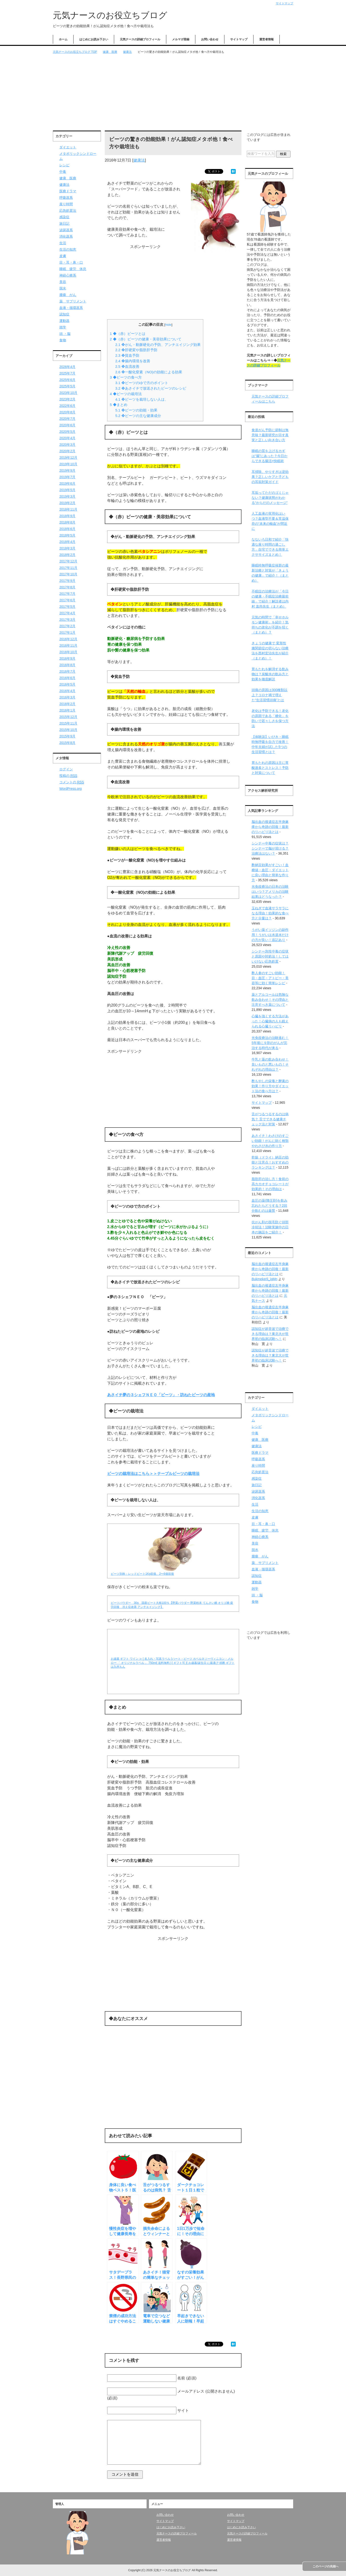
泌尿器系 (66, 230)
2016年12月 (68, 639)
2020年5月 (67, 432)
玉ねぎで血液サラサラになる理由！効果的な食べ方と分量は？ (270, 913)
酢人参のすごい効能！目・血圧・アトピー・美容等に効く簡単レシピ (270, 978)
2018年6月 (67, 529)
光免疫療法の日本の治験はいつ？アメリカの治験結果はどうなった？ (270, 892)
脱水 (62, 288)
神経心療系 (67, 275)
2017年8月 (67, 587)
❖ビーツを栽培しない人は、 (141, 399)
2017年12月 (68, 561)
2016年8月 (67, 665)
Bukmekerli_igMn (264, 1279)
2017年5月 (67, 607)
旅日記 (64, 223)
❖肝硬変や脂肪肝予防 (136, 350)
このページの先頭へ (326, 2566)
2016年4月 (67, 691)
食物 (62, 340)
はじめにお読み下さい (93, 39)
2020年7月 (67, 419)
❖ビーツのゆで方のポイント (141, 383)
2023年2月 (67, 399)
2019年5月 (67, 490)
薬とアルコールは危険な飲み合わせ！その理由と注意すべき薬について (270, 1000)
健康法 (139, 160)
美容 (62, 282)
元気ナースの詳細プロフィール (140, 39)
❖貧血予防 (127, 355)
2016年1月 (67, 710)
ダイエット (67, 147)
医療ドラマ (67, 191)
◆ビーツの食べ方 (126, 377)
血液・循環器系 (71, 308)
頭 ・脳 (64, 334)
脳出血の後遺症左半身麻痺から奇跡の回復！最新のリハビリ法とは (270, 827)
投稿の (68, 776)
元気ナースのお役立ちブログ (110, 15)
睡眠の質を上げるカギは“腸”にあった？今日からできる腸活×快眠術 (269, 456)
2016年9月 (67, 658)
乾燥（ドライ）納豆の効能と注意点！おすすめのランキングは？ (270, 1162)
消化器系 (66, 236)
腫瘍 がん (67, 295)
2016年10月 (68, 652)
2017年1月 (67, 632)
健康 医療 (67, 178)
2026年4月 (67, 367)
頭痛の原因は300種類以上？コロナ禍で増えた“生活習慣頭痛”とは (269, 695)
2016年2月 (67, 704)
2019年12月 (68, 457)
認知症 (64, 314)
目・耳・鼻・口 (71, 262)
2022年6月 (67, 406)
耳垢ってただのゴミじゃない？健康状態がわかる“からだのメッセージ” (270, 498)
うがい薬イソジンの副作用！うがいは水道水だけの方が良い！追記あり (270, 935)
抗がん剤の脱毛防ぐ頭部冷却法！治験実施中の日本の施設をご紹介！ (270, 1227)
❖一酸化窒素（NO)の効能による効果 (148, 372)
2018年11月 (68, 509)
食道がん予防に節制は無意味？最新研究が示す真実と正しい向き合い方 (270, 435)
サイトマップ (238, 39)
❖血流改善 (127, 366)
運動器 (64, 321)
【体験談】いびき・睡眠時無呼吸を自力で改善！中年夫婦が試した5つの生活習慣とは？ (270, 744)
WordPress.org (70, 788)
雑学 (62, 327)
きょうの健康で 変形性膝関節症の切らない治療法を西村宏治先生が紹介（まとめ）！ (270, 650)
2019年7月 (67, 477)
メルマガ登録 (180, 39)
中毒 (62, 172)
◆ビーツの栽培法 (126, 394)
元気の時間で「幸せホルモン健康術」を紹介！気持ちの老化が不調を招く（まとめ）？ (270, 624)
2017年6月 (67, 600)
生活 (62, 243)
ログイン (66, 769)
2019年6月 (67, 483)
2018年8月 (67, 522)
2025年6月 (67, 380)
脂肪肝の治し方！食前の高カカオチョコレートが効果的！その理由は (270, 1184)
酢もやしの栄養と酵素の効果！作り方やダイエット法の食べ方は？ (270, 1086)
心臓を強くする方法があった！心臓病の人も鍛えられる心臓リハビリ (270, 1021)
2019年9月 (67, 470)
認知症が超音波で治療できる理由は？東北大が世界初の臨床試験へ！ (270, 1334)
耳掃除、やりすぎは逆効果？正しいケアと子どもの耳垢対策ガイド (270, 477)
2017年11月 (68, 568)
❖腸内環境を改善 (132, 361)
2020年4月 (67, 438)
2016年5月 (67, 684)
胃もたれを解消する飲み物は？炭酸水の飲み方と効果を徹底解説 (270, 674)
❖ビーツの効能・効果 (136, 410)
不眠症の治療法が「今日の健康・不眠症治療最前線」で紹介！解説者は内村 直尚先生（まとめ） (270, 598)
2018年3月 (67, 548)
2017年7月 (67, 594)
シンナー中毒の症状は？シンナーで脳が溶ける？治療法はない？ (270, 848)
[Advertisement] (173, 92)
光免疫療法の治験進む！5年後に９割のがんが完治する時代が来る (270, 1043)
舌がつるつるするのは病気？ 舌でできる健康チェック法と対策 (270, 1119)
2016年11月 (68, 645)
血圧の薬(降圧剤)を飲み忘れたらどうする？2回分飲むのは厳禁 (269, 1206)
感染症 (64, 217)
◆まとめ (118, 405)
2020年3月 (67, 444)
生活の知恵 (67, 249)
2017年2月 (67, 626)
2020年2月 (67, 451)
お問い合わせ (209, 39)
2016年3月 (67, 697)
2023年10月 (68, 393)
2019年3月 (67, 496)
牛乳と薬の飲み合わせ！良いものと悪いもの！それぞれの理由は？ (270, 1064)
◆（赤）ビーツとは (129, 334)
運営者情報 (266, 39)
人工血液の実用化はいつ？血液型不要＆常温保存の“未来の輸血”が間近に (270, 521)
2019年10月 (68, 464)
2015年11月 (68, 723)
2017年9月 (67, 581)
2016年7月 (67, 671)
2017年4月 (67, 613)
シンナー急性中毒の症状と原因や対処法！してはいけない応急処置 (270, 956)
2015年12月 (68, 717)
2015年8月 (67, 743)
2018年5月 (67, 535)
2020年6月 (67, 425)
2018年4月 (67, 542)
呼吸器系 (66, 197)
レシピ (64, 165)
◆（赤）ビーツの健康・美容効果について (145, 339)
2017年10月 (68, 574)
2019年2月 (67, 503)
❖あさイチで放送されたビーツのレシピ (150, 388)
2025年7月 (67, 373)
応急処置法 (67, 210)
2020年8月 (67, 412)
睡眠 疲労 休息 (72, 269)
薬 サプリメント (72, 301)
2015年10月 (68, 730)
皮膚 (62, 256)
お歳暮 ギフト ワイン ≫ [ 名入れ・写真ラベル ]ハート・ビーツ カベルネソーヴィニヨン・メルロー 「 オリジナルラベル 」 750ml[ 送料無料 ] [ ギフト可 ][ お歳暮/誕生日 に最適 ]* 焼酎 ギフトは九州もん (173, 1663)
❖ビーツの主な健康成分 (138, 416)
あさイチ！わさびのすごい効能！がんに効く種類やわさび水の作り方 (270, 1141)
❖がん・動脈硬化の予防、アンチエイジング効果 (158, 345)
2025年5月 (67, 386)
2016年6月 (67, 678)
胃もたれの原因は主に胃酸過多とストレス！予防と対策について (270, 768)
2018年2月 (67, 555)
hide (168, 324)
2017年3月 (67, 619)
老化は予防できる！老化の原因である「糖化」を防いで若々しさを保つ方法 (270, 718)
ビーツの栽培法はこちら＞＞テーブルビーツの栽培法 (153, 1474)
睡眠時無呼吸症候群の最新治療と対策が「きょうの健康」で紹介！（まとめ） (270, 572)
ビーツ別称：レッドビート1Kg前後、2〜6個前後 (142, 1573)
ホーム (63, 39)
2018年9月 (67, 516)
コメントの (71, 782)
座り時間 (66, 204)
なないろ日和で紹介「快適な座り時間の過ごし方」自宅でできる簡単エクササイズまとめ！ (270, 546)
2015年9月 (67, 736)
